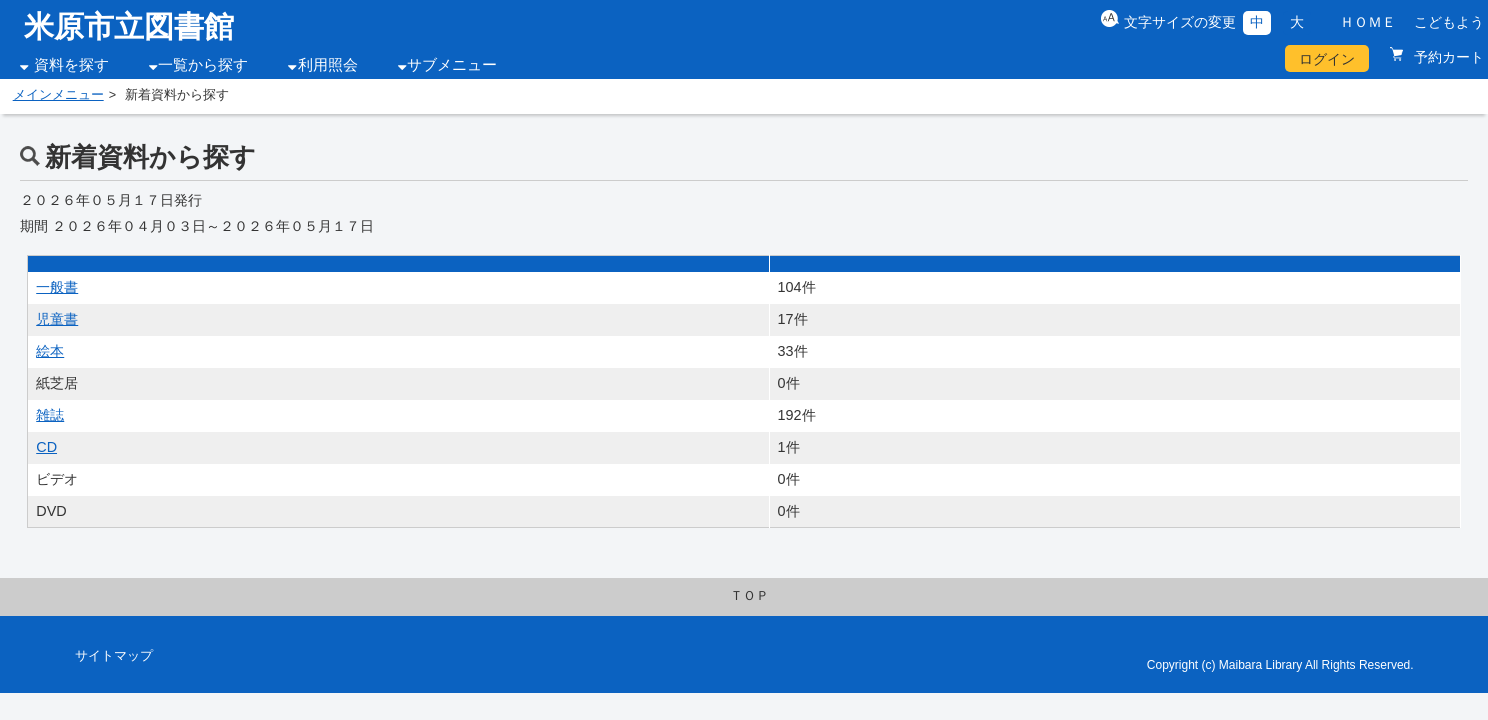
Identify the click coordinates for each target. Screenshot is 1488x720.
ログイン (1327, 59)
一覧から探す (203, 65)
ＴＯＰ (749, 596)
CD (46, 447)
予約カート (1447, 57)
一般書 (57, 287)
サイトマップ (114, 656)
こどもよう (1449, 22)
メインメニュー (58, 95)
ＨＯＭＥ (1368, 22)
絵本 (50, 351)
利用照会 (328, 65)
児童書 (57, 319)
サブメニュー (452, 65)
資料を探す (71, 65)
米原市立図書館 (129, 26)
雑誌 (50, 415)
